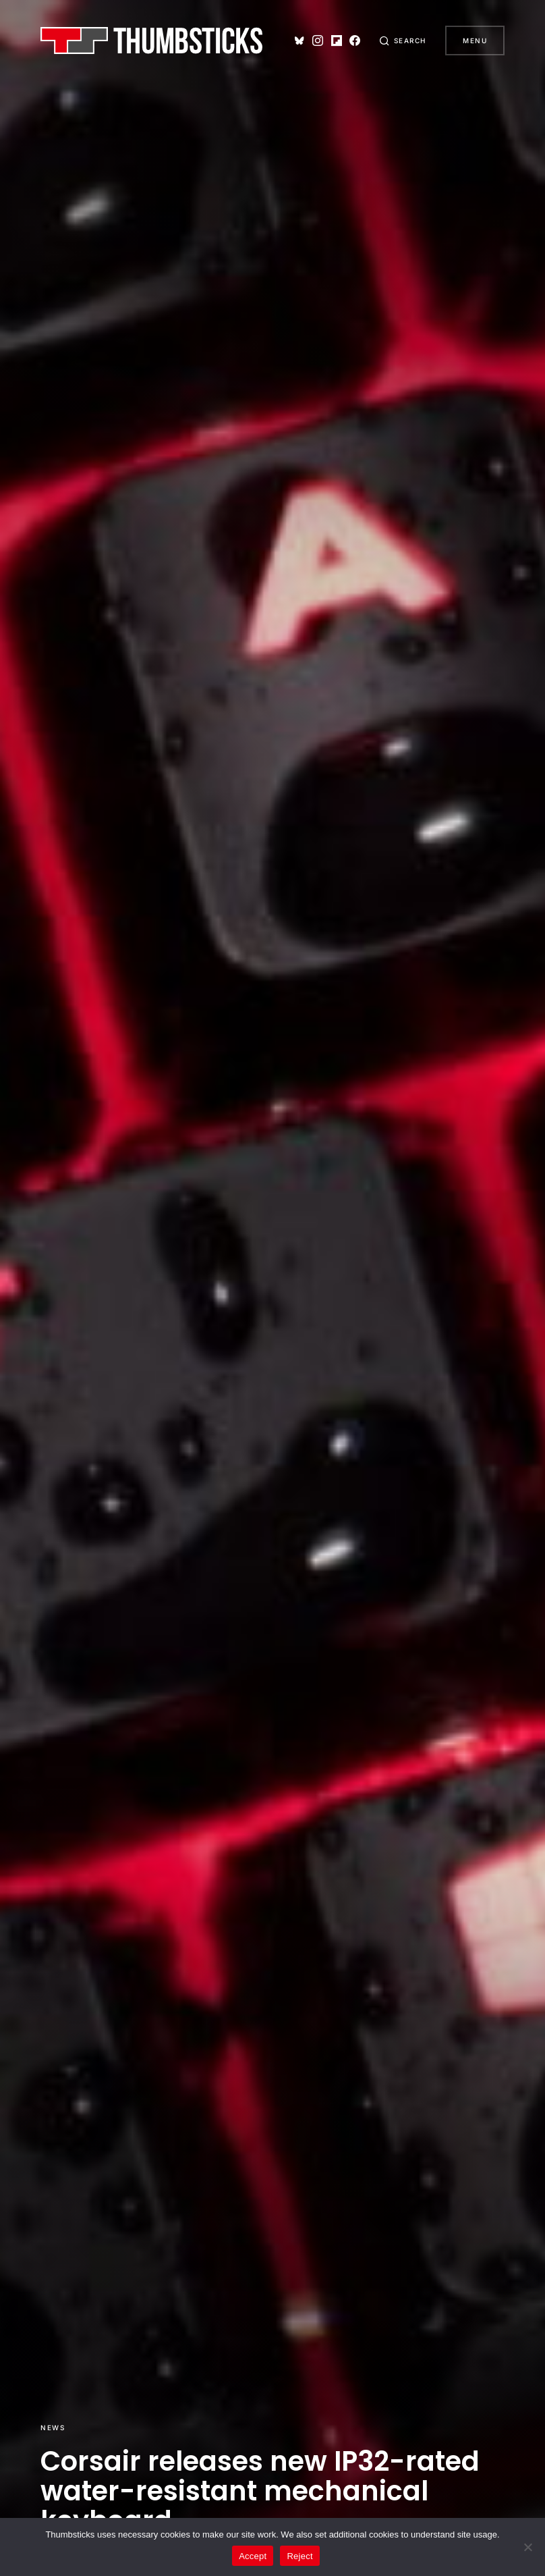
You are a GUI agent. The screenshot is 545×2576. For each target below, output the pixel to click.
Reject (299, 2556)
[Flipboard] (331, 40)
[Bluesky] (294, 40)
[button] (400, 40)
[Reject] (528, 2547)
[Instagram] (313, 40)
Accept (252, 2556)
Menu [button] (475, 40)
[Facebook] (350, 40)
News (52, 2427)
